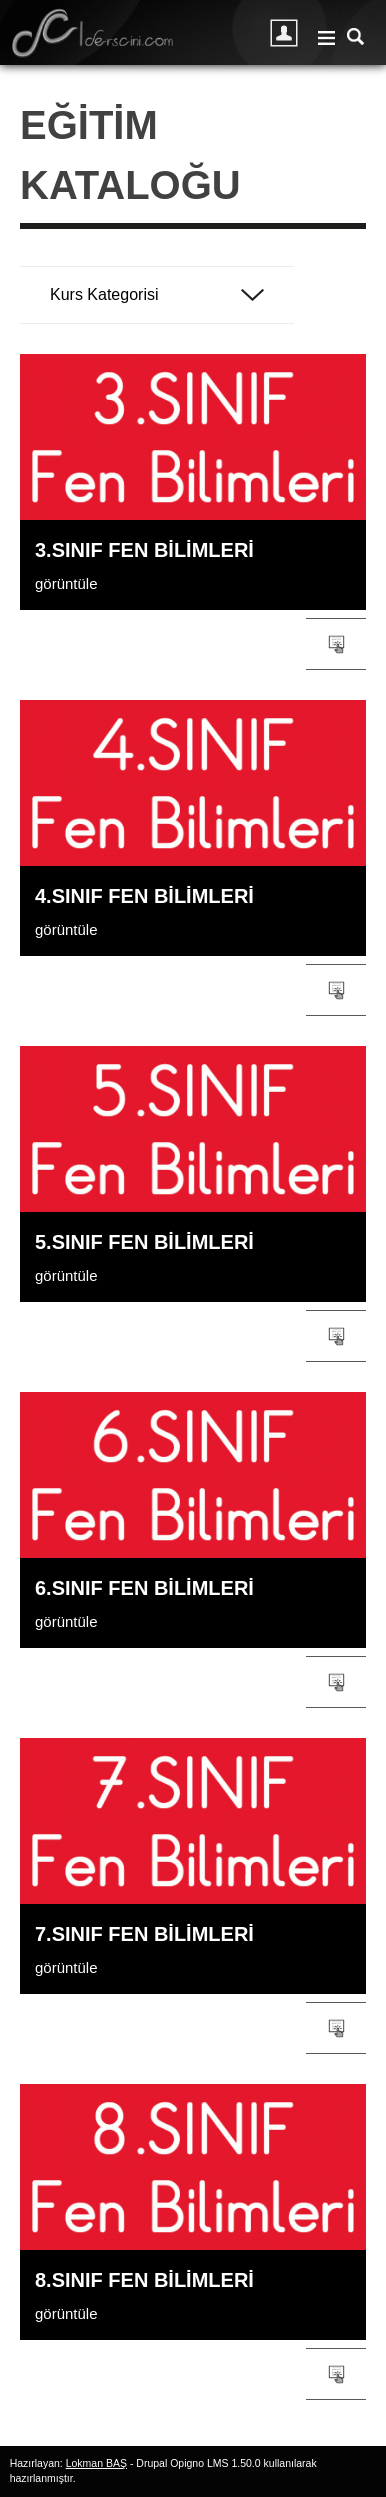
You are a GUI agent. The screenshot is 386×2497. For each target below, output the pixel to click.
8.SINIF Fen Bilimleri (144, 2280)
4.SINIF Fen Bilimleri (144, 896)
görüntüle (66, 583)
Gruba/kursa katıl (336, 644)
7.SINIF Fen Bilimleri (144, 1934)
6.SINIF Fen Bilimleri (144, 1588)
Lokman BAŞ (96, 2463)
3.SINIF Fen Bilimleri (144, 550)
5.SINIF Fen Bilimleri (144, 1242)
